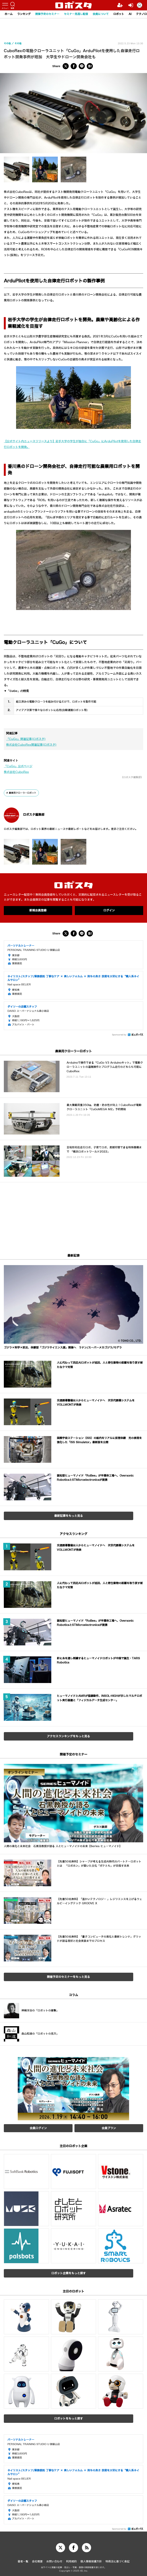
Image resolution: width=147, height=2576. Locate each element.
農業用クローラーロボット (22, 793)
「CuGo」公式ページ (18, 766)
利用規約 (71, 2561)
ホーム (9, 14)
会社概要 (37, 2561)
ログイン (109, 910)
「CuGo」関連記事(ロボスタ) (26, 739)
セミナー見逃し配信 (76, 14)
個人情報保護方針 (91, 2561)
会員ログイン (38, 2128)
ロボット (118, 14)
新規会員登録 (38, 910)
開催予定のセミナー (47, 14)
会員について (101, 14)
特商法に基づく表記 (117, 2561)
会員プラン (109, 2128)
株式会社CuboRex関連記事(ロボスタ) (31, 744)
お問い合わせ (54, 2561)
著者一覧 (23, 2561)
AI (130, 14)
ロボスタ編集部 (33, 814)
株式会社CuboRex (16, 772)
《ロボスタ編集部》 (132, 777)
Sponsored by (119, 1035)
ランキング (24, 14)
